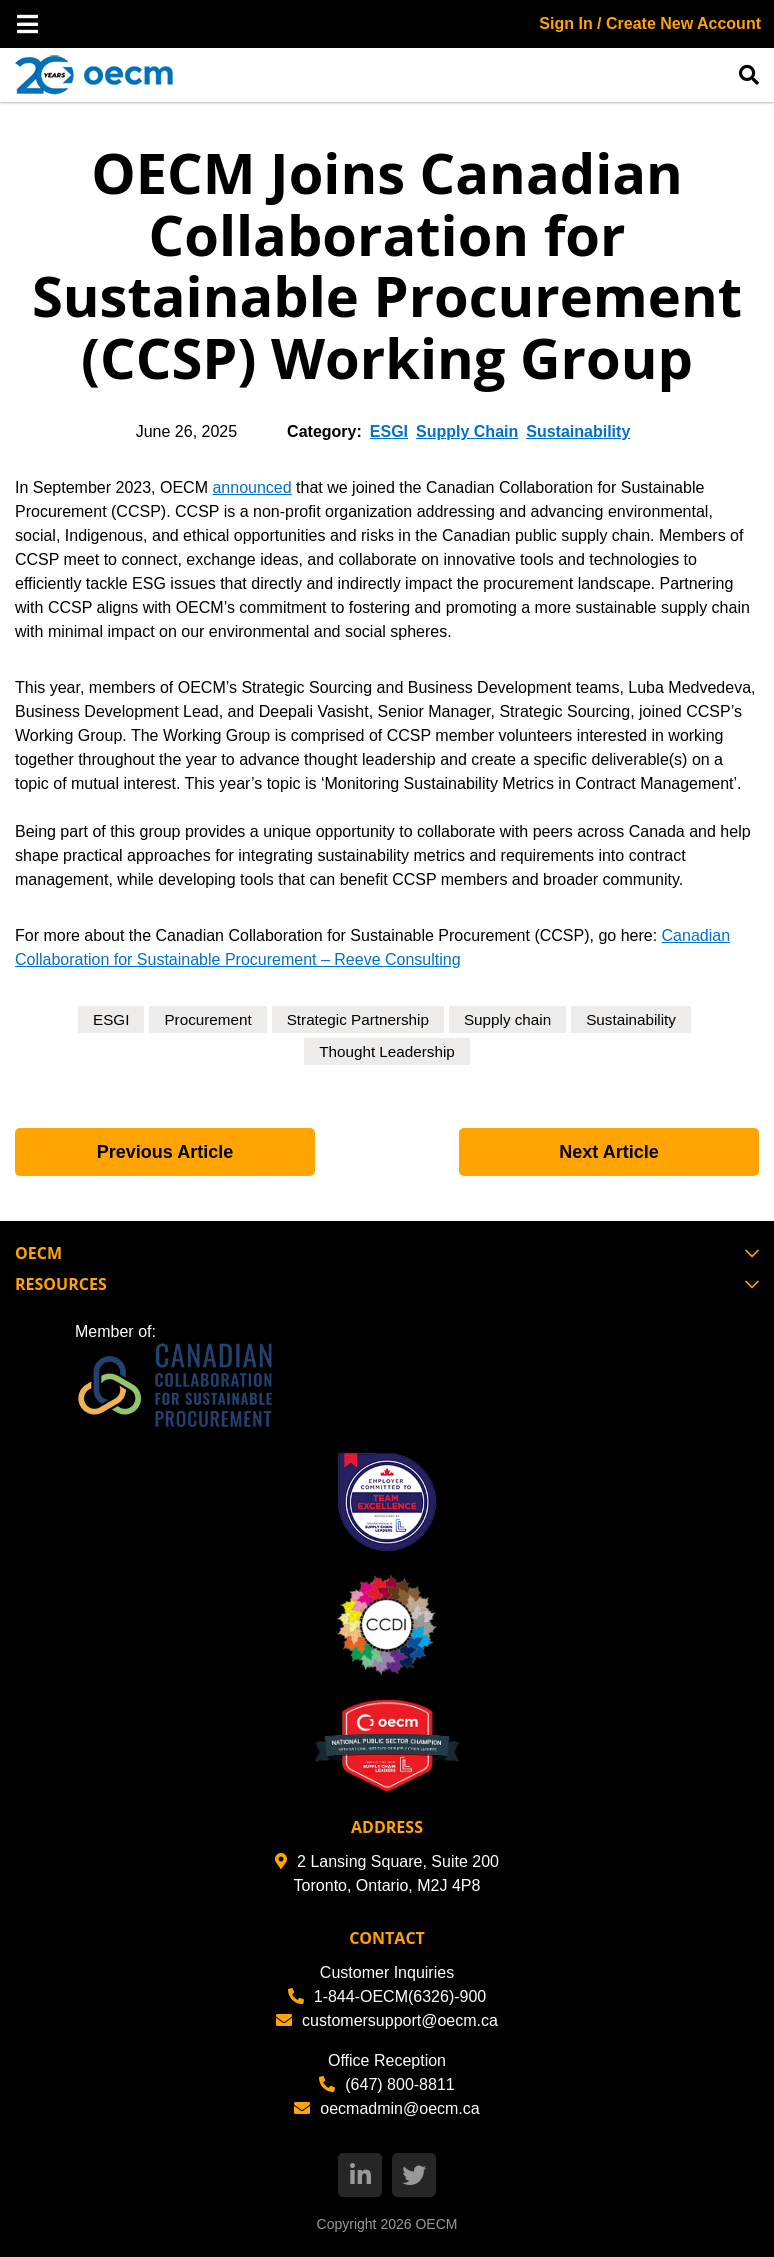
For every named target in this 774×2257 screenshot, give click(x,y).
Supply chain (512, 1019)
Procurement (201, 1019)
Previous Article (165, 1152)
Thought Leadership (387, 1051)
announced (251, 487)
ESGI (389, 431)
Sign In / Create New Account (650, 23)
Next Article (608, 1152)
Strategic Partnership (356, 1019)
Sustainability (578, 431)
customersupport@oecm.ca (387, 2020)
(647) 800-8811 (386, 2084)
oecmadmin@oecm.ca (386, 2108)
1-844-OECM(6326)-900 (387, 1996)
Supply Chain (467, 431)
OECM (436, 2224)
